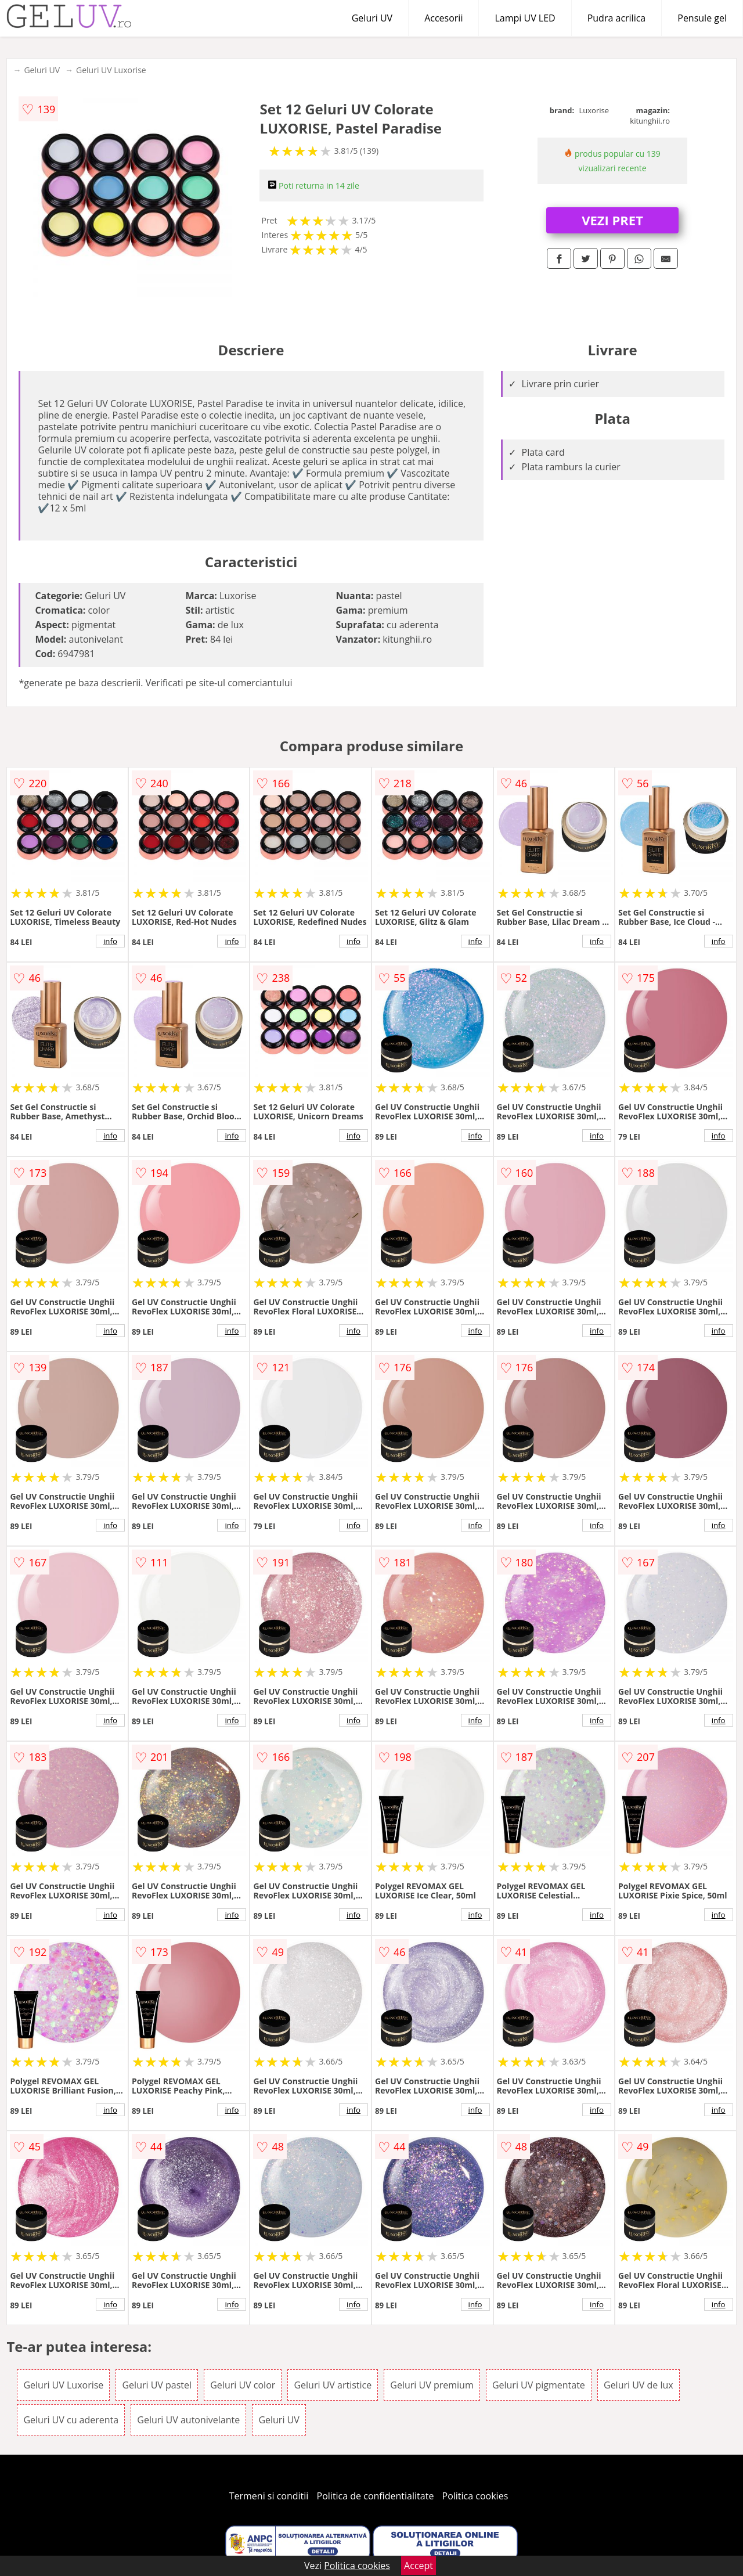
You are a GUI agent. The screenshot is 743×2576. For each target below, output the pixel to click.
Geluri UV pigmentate (538, 2385)
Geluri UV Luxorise (111, 69)
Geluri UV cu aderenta (70, 2419)
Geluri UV (372, 18)
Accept (418, 2565)
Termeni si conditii (269, 2495)
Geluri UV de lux (638, 2385)
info (110, 941)
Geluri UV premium (431, 2385)
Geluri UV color (242, 2385)
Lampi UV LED (525, 18)
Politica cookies (475, 2495)
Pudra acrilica (616, 18)
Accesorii (443, 18)
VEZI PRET (612, 220)
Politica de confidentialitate (375, 2495)
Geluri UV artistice (333, 2385)
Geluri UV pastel (157, 2385)
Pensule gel (702, 18)
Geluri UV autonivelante (188, 2419)
